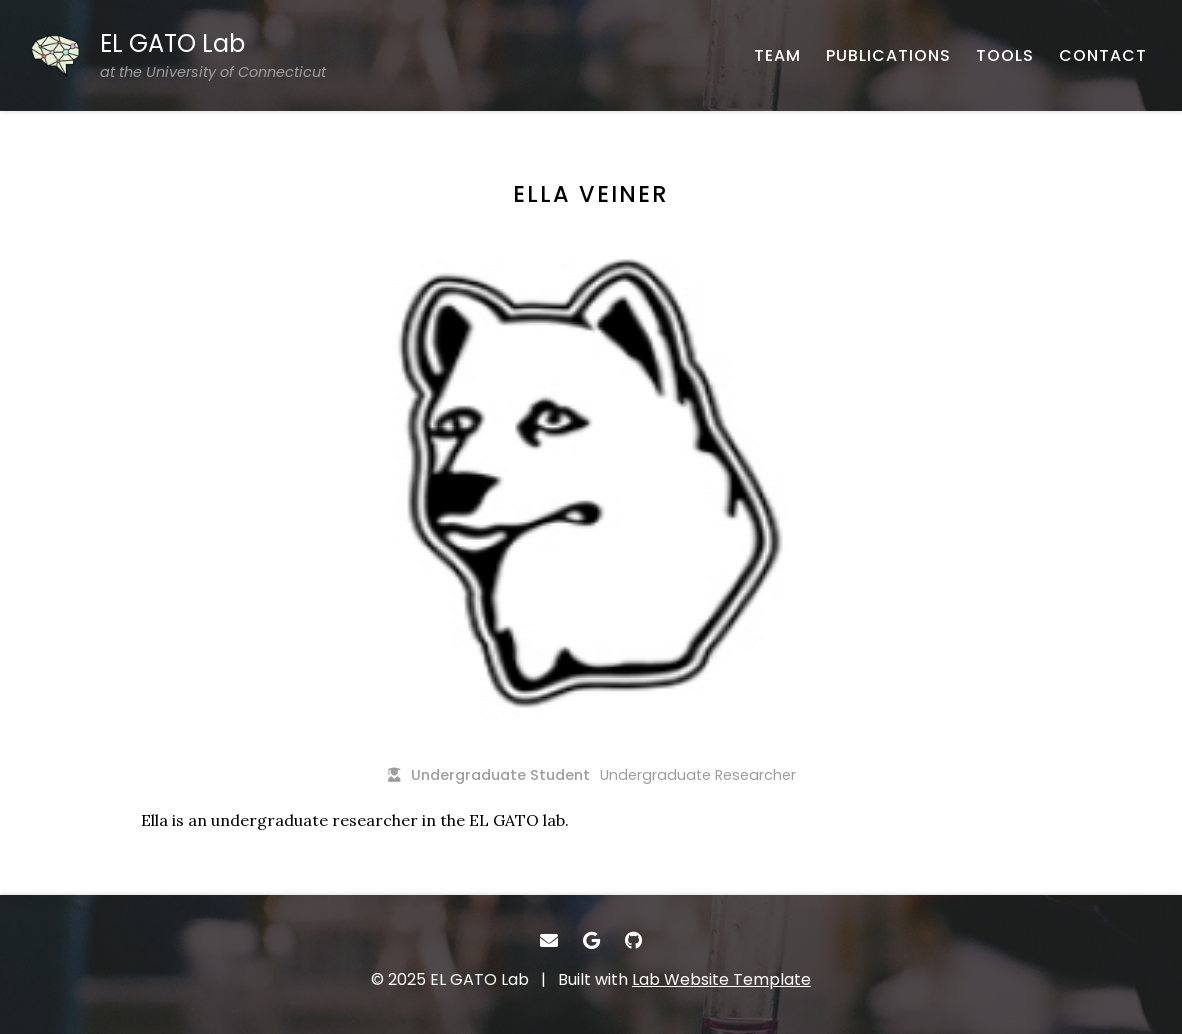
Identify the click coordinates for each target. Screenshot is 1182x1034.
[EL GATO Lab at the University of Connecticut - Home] (178, 55)
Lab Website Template (721, 979)
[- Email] (548, 940)
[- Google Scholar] (591, 940)
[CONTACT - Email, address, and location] (1103, 56)
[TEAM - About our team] (777, 56)
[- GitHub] (633, 940)
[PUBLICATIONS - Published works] (888, 56)
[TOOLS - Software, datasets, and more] (1005, 56)
